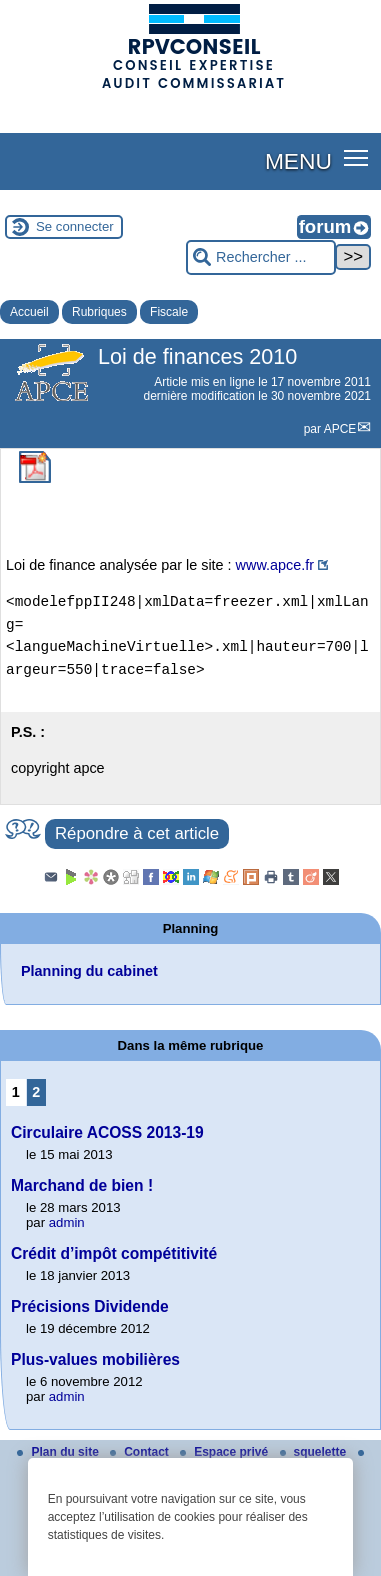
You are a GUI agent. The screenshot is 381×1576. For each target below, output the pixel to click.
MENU (298, 161)
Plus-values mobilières (95, 1359)
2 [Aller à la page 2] (36, 1092)
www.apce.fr (275, 565)
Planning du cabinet (89, 971)
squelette (315, 1452)
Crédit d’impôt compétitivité (114, 1253)
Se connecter (75, 226)
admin (67, 1222)
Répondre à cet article (137, 833)
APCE (340, 429)
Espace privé (225, 1452)
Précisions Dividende (90, 1306)
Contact (141, 1452)
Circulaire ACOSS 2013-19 (107, 1132)
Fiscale (169, 312)
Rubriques (99, 312)
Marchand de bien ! (82, 1185)
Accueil (29, 312)
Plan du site (59, 1452)
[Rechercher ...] (261, 257)
